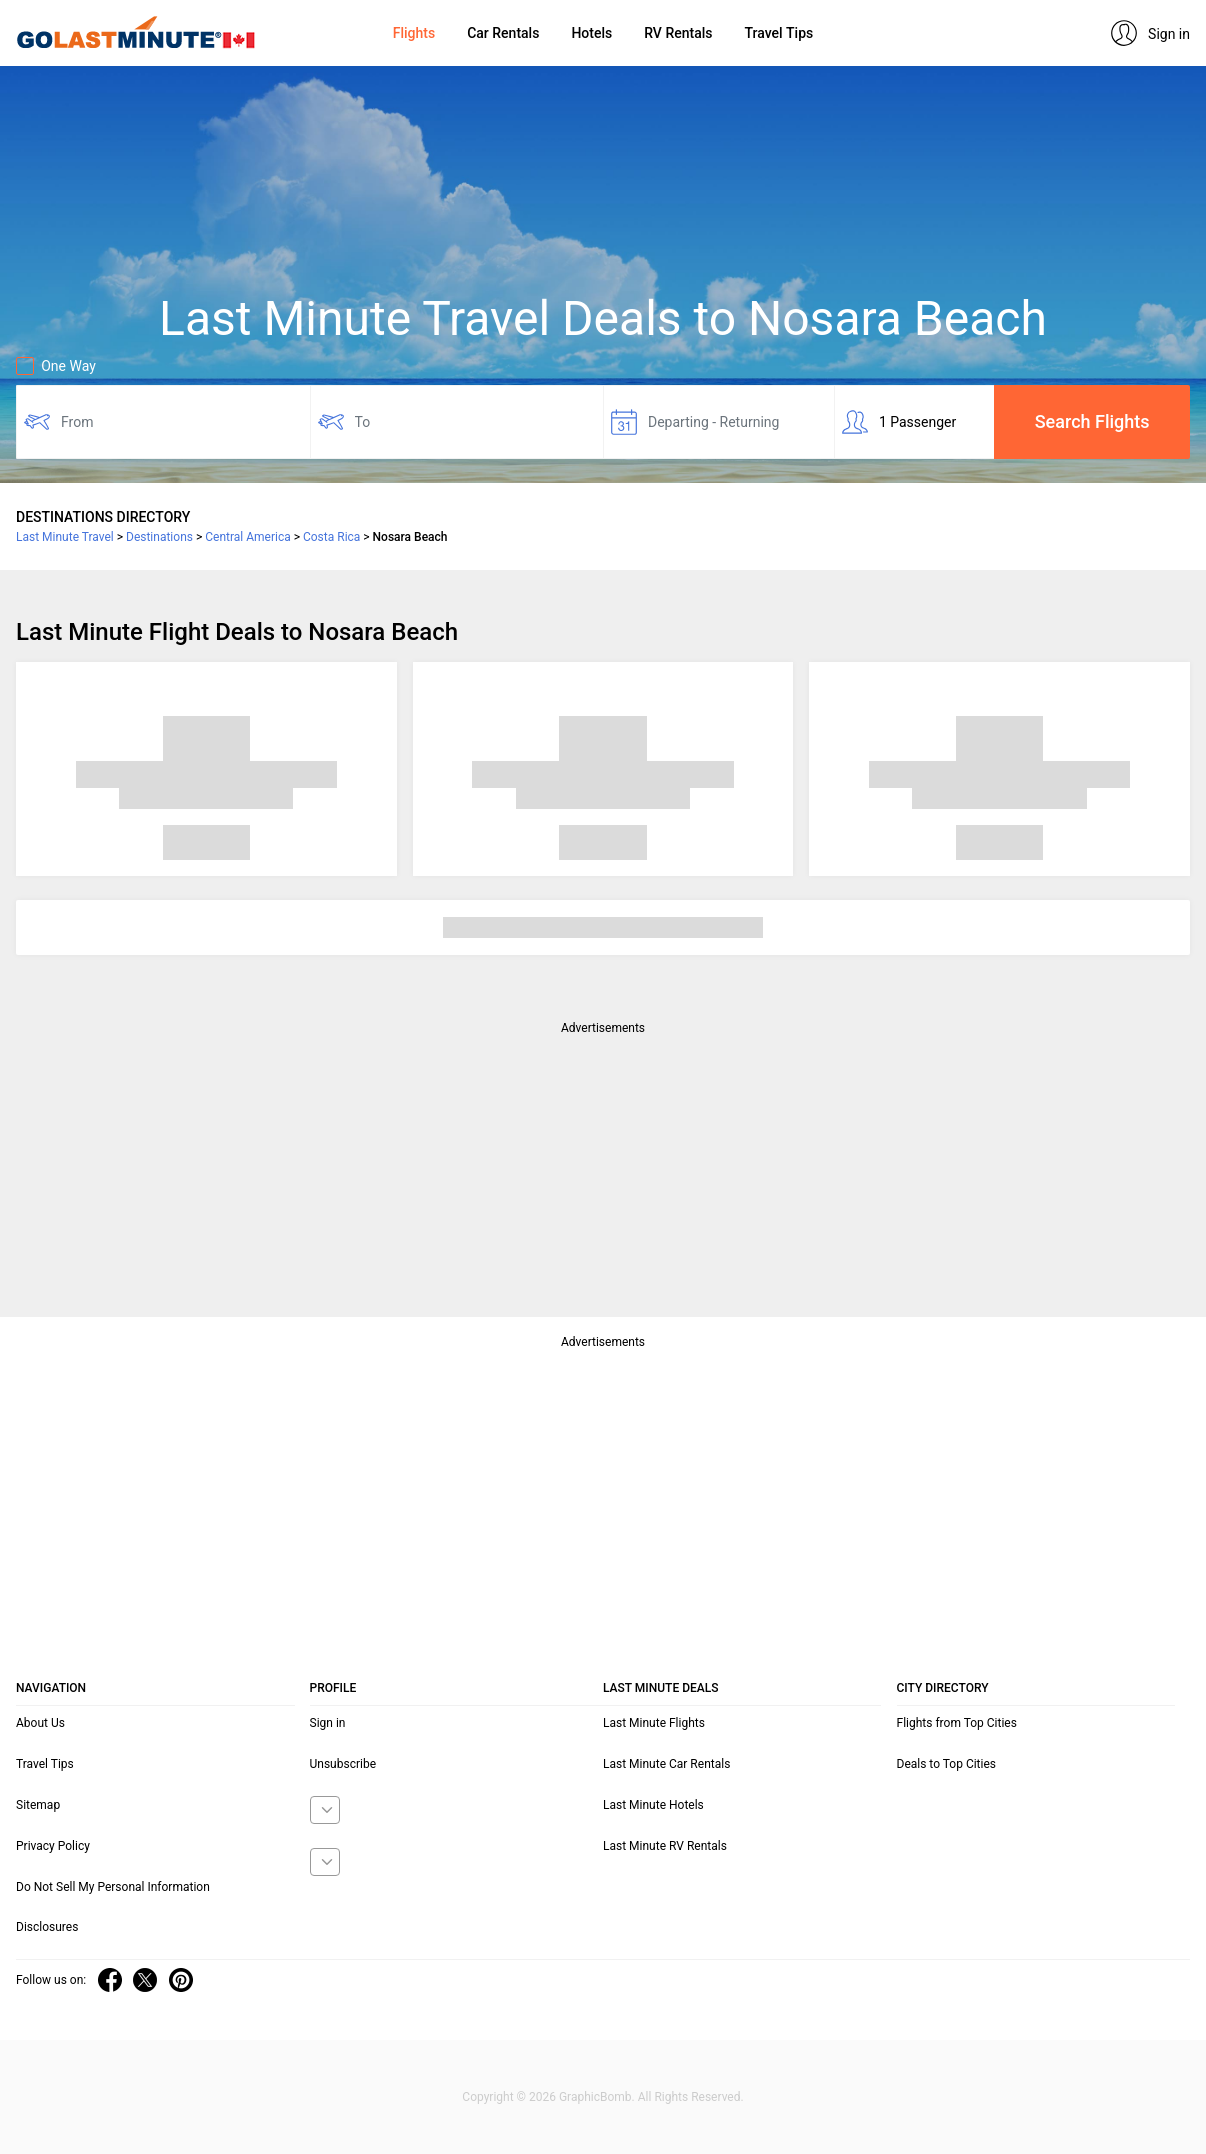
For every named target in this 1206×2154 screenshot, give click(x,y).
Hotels (591, 33)
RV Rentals (678, 33)
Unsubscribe (343, 1764)
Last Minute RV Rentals (665, 1846)
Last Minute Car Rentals (666, 1764)
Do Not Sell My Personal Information (113, 1887)
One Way (56, 366)
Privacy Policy (53, 1846)
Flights (414, 33)
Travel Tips (778, 33)
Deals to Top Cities (947, 1764)
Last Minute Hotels (653, 1805)
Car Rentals (503, 33)
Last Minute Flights (654, 1723)
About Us (40, 1723)
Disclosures (47, 1927)
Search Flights (1092, 421)
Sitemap (38, 1805)
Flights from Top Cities (957, 1723)
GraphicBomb (595, 2097)
